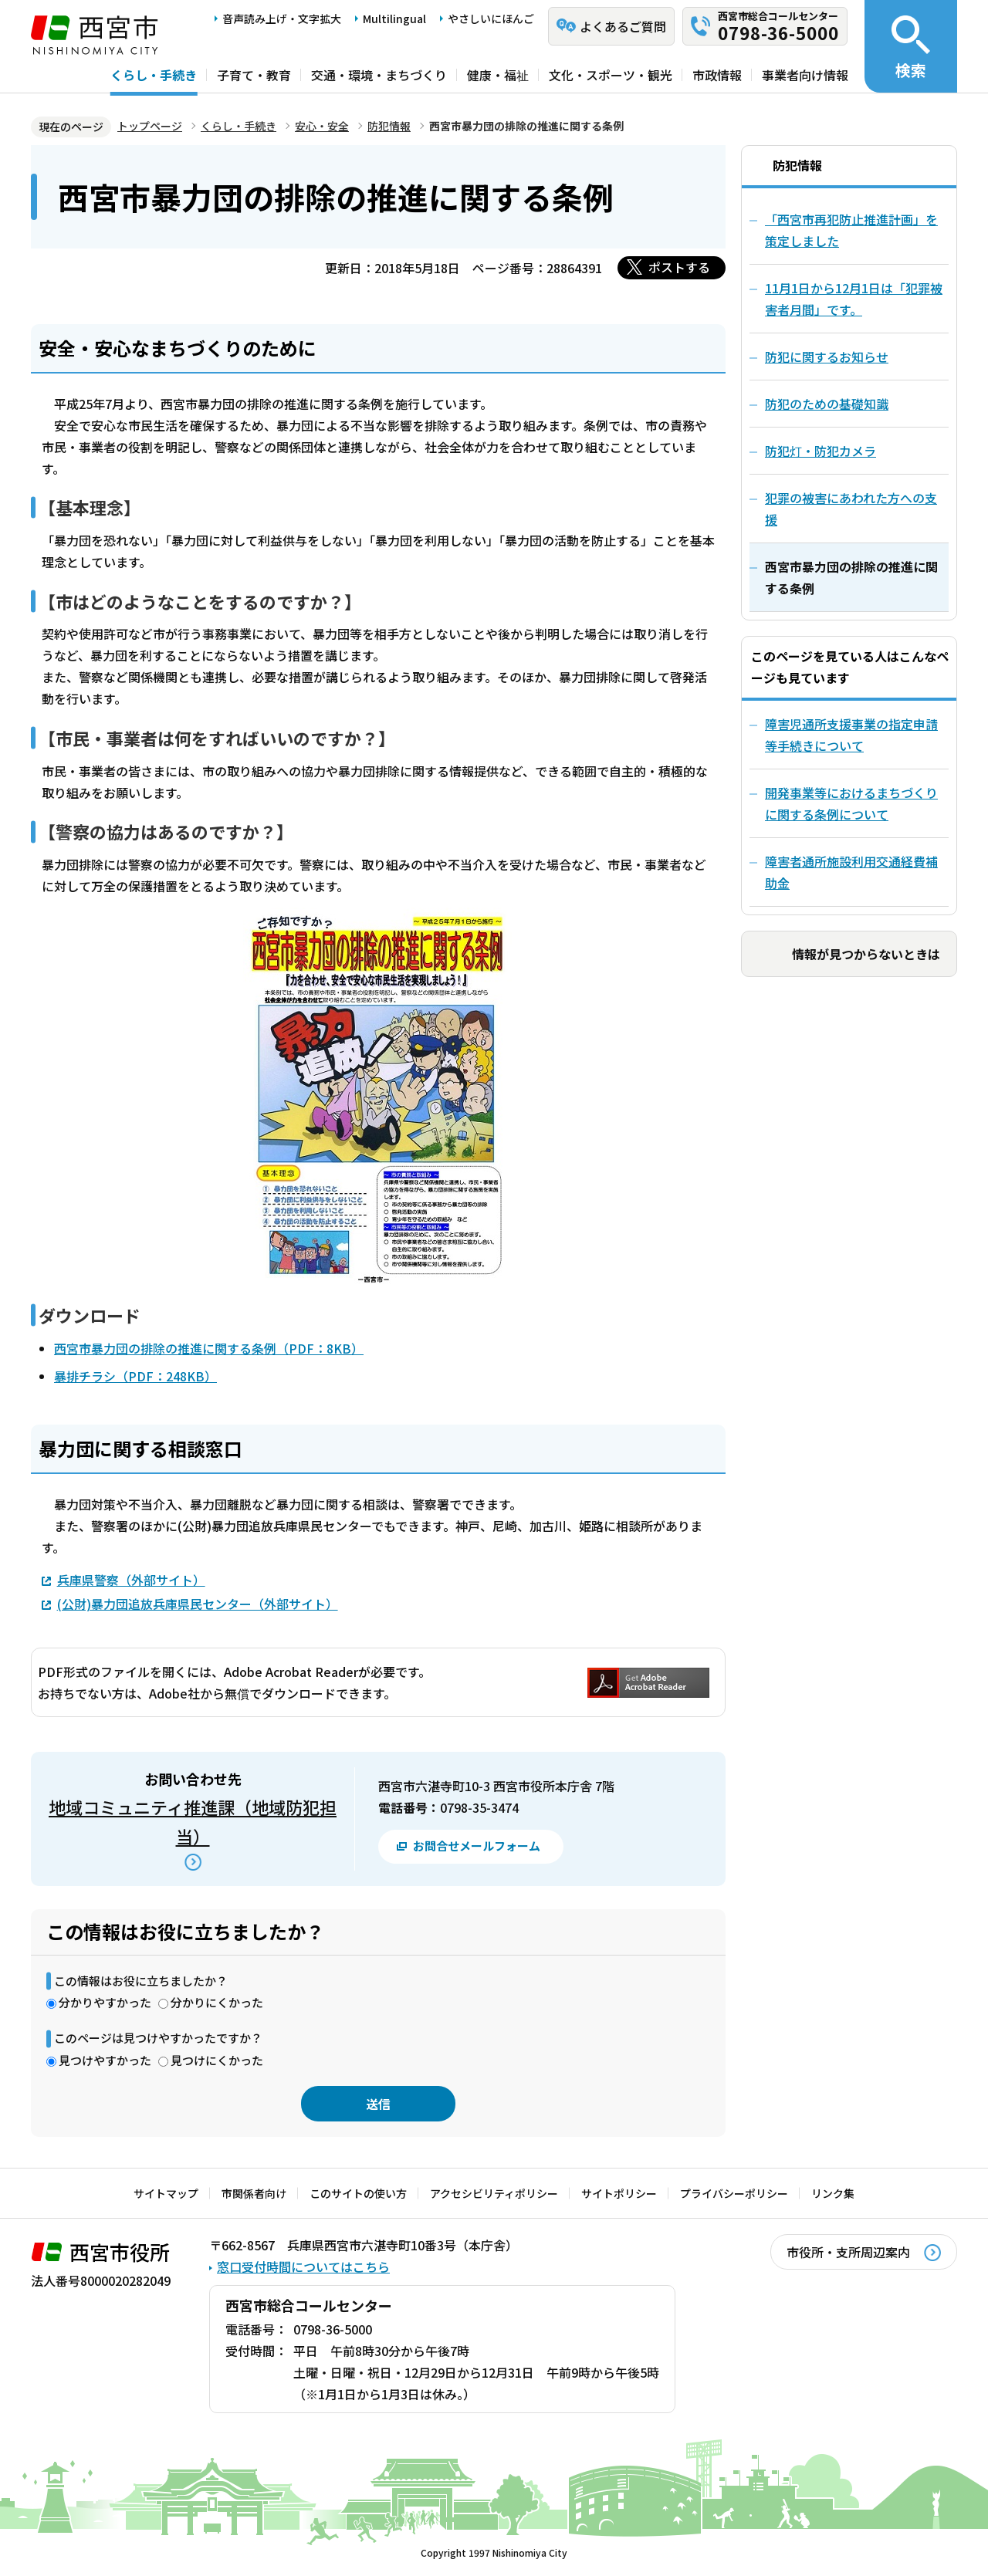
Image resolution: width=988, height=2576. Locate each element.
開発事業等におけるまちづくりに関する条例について (851, 803)
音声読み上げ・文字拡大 (281, 18)
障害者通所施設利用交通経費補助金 (851, 872)
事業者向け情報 (805, 75)
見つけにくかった (217, 2060)
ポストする (679, 267)
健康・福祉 (498, 75)
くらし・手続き (153, 75)
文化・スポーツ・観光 (610, 75)
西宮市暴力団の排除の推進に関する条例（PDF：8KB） (209, 1348)
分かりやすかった (105, 2002)
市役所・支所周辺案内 (848, 2252)
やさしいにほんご (491, 18)
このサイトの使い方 (358, 2193)
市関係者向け (254, 2193)
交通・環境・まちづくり (379, 75)
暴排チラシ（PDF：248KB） (135, 1376)
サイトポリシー (619, 2193)
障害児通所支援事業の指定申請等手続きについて (851, 735)
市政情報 (717, 75)
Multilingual (394, 18)
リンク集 (832, 2193)
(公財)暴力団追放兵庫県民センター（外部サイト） (197, 1603)
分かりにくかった (217, 2002)
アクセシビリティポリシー (494, 2193)
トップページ (149, 126)
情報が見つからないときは (866, 954)
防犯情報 (389, 126)
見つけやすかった (105, 2060)
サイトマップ (166, 2193)
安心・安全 (322, 126)
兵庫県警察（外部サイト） (131, 1579)
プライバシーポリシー (734, 2193)
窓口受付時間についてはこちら (303, 2266)
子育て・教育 (254, 75)
